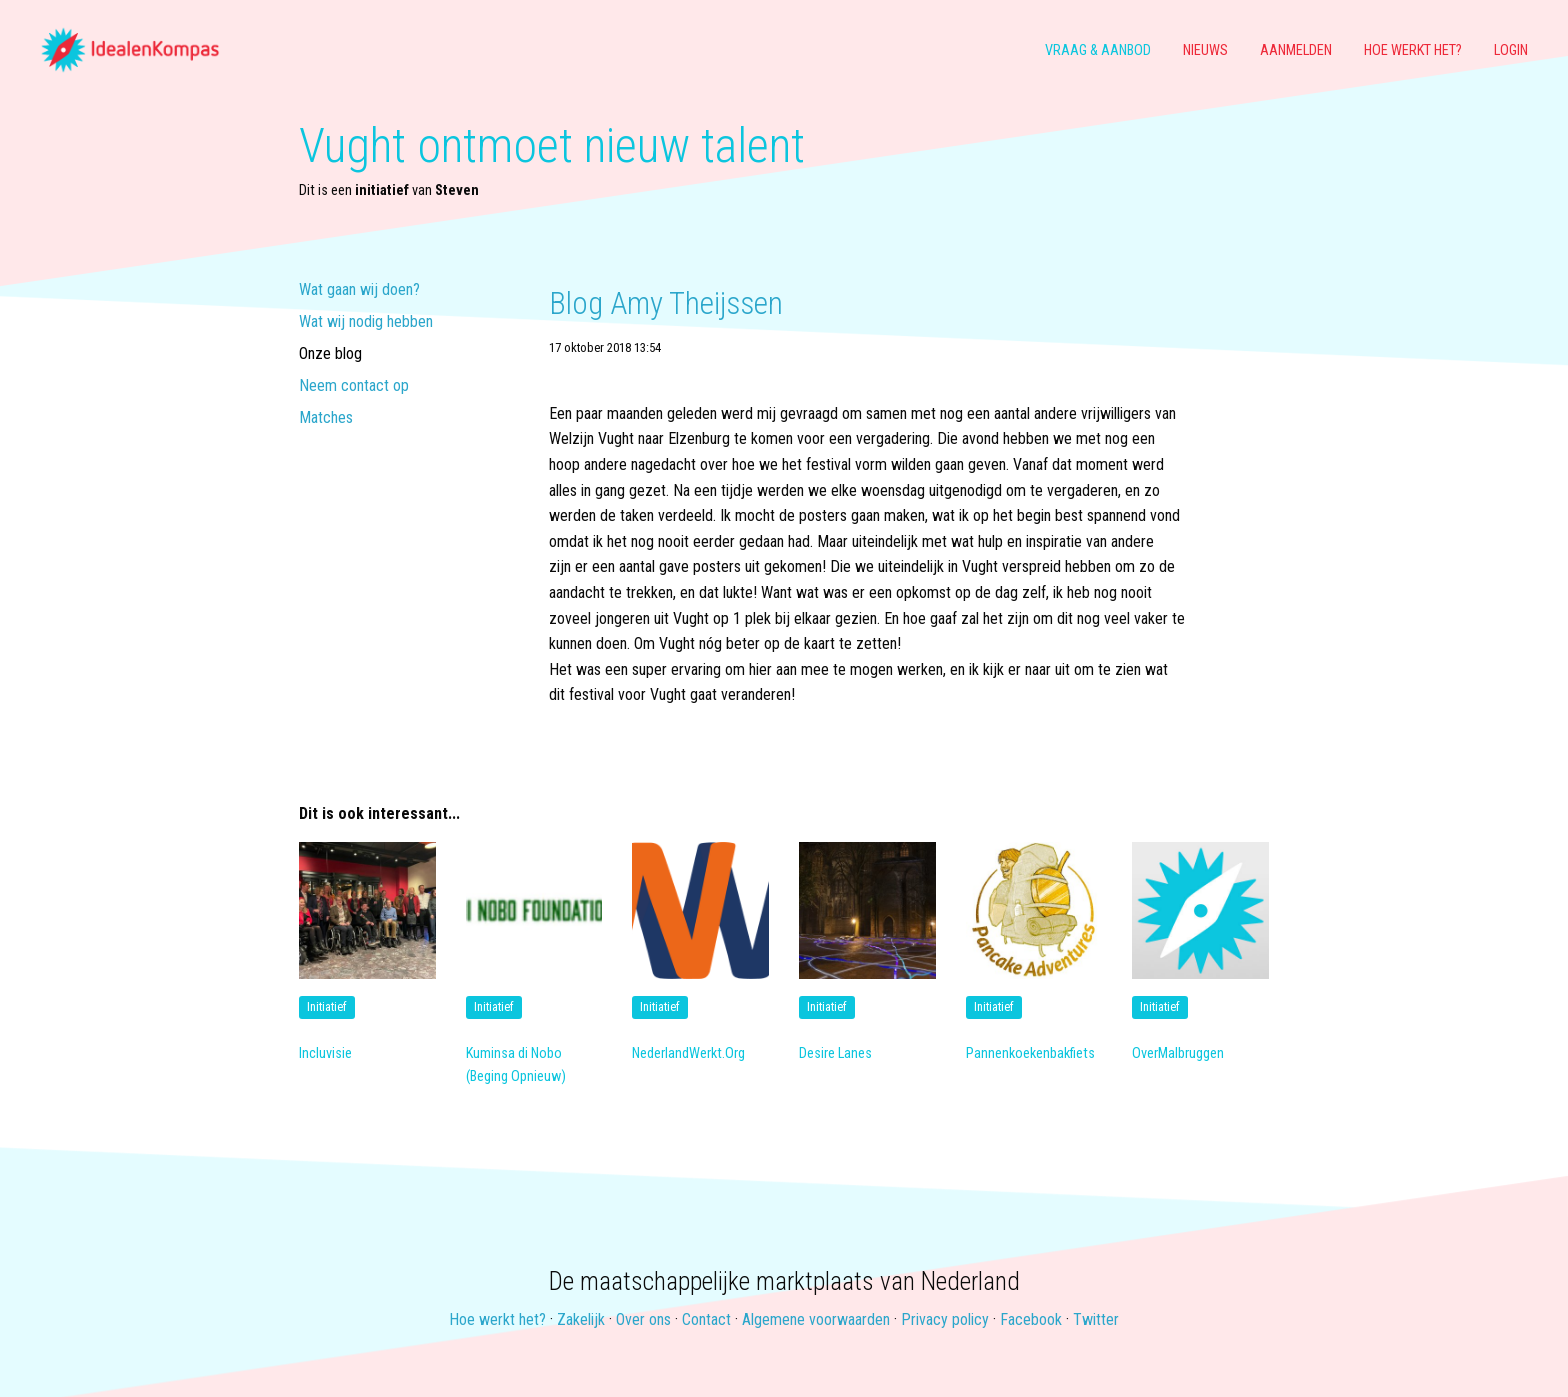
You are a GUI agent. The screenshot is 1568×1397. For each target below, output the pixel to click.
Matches (326, 418)
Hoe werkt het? (1413, 50)
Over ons (643, 1319)
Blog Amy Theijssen (666, 303)
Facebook (1031, 1319)
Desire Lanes (835, 1053)
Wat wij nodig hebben (366, 322)
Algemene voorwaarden (816, 1319)
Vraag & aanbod (1098, 50)
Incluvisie (325, 1053)
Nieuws (1205, 50)
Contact (706, 1319)
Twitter (1096, 1319)
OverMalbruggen (1178, 1053)
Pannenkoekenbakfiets (1030, 1053)
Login (1511, 50)
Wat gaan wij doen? (359, 290)
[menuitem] (138, 51)
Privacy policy (945, 1319)
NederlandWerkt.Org (688, 1053)
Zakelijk (581, 1319)
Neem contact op (354, 386)
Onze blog (330, 354)
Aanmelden (1296, 50)
